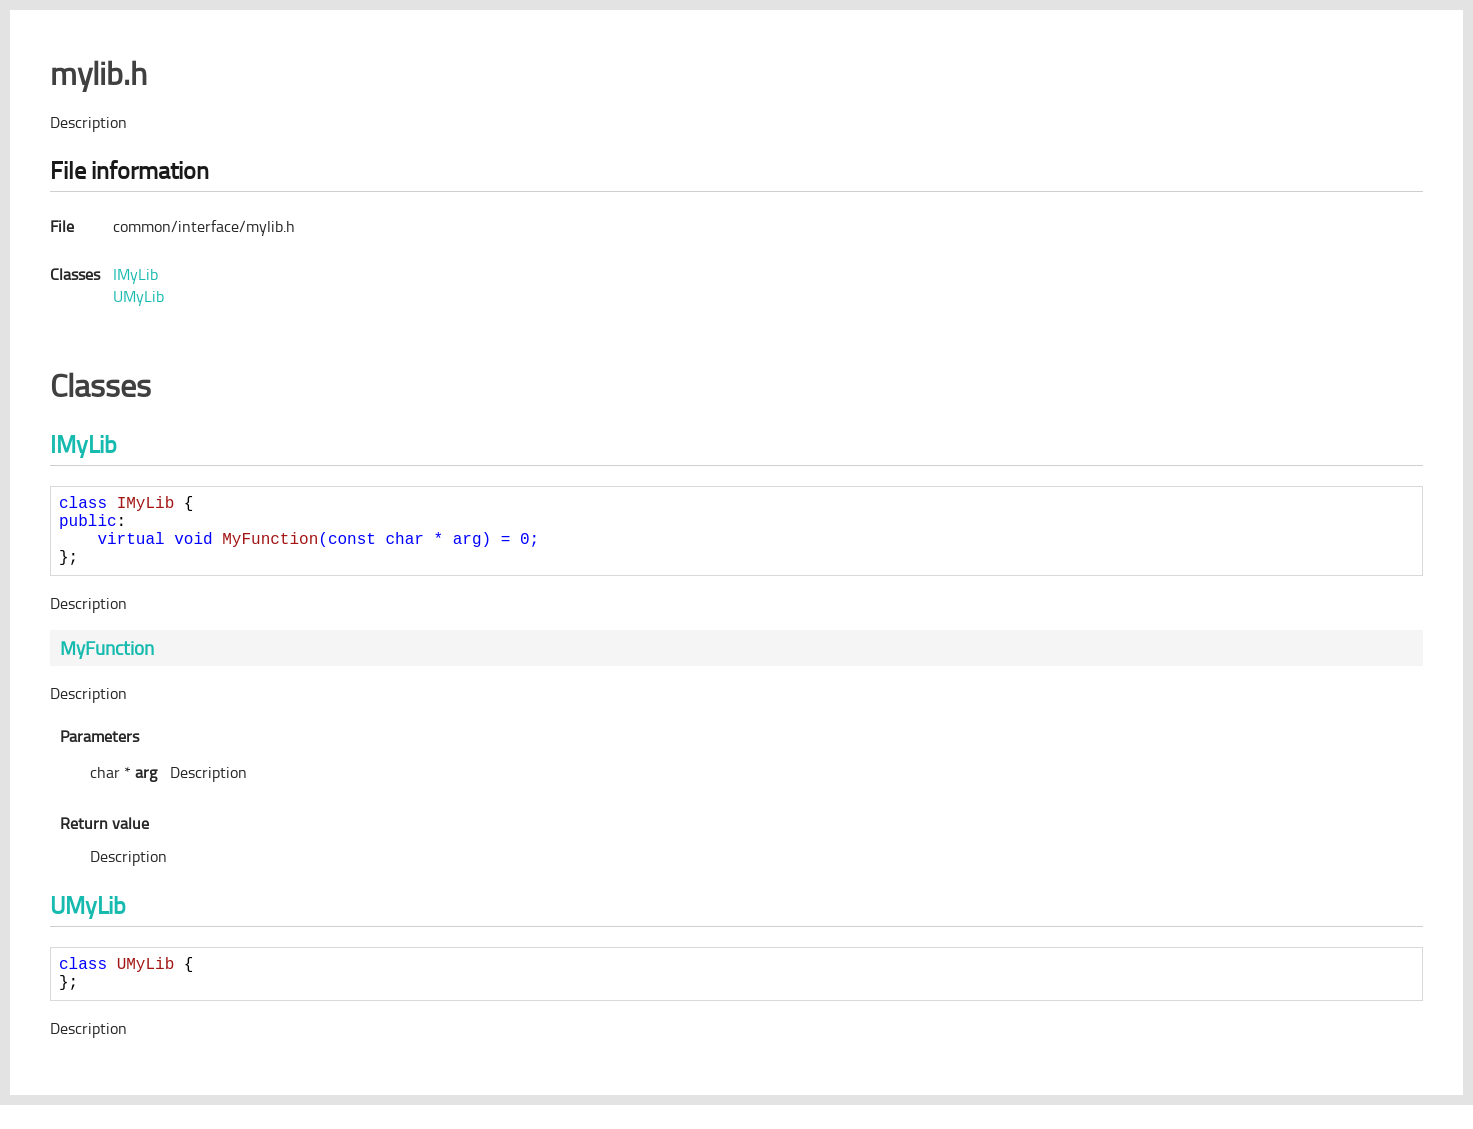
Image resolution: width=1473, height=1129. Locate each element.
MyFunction (107, 664)
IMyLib (135, 274)
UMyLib (138, 296)
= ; (318, 550)
